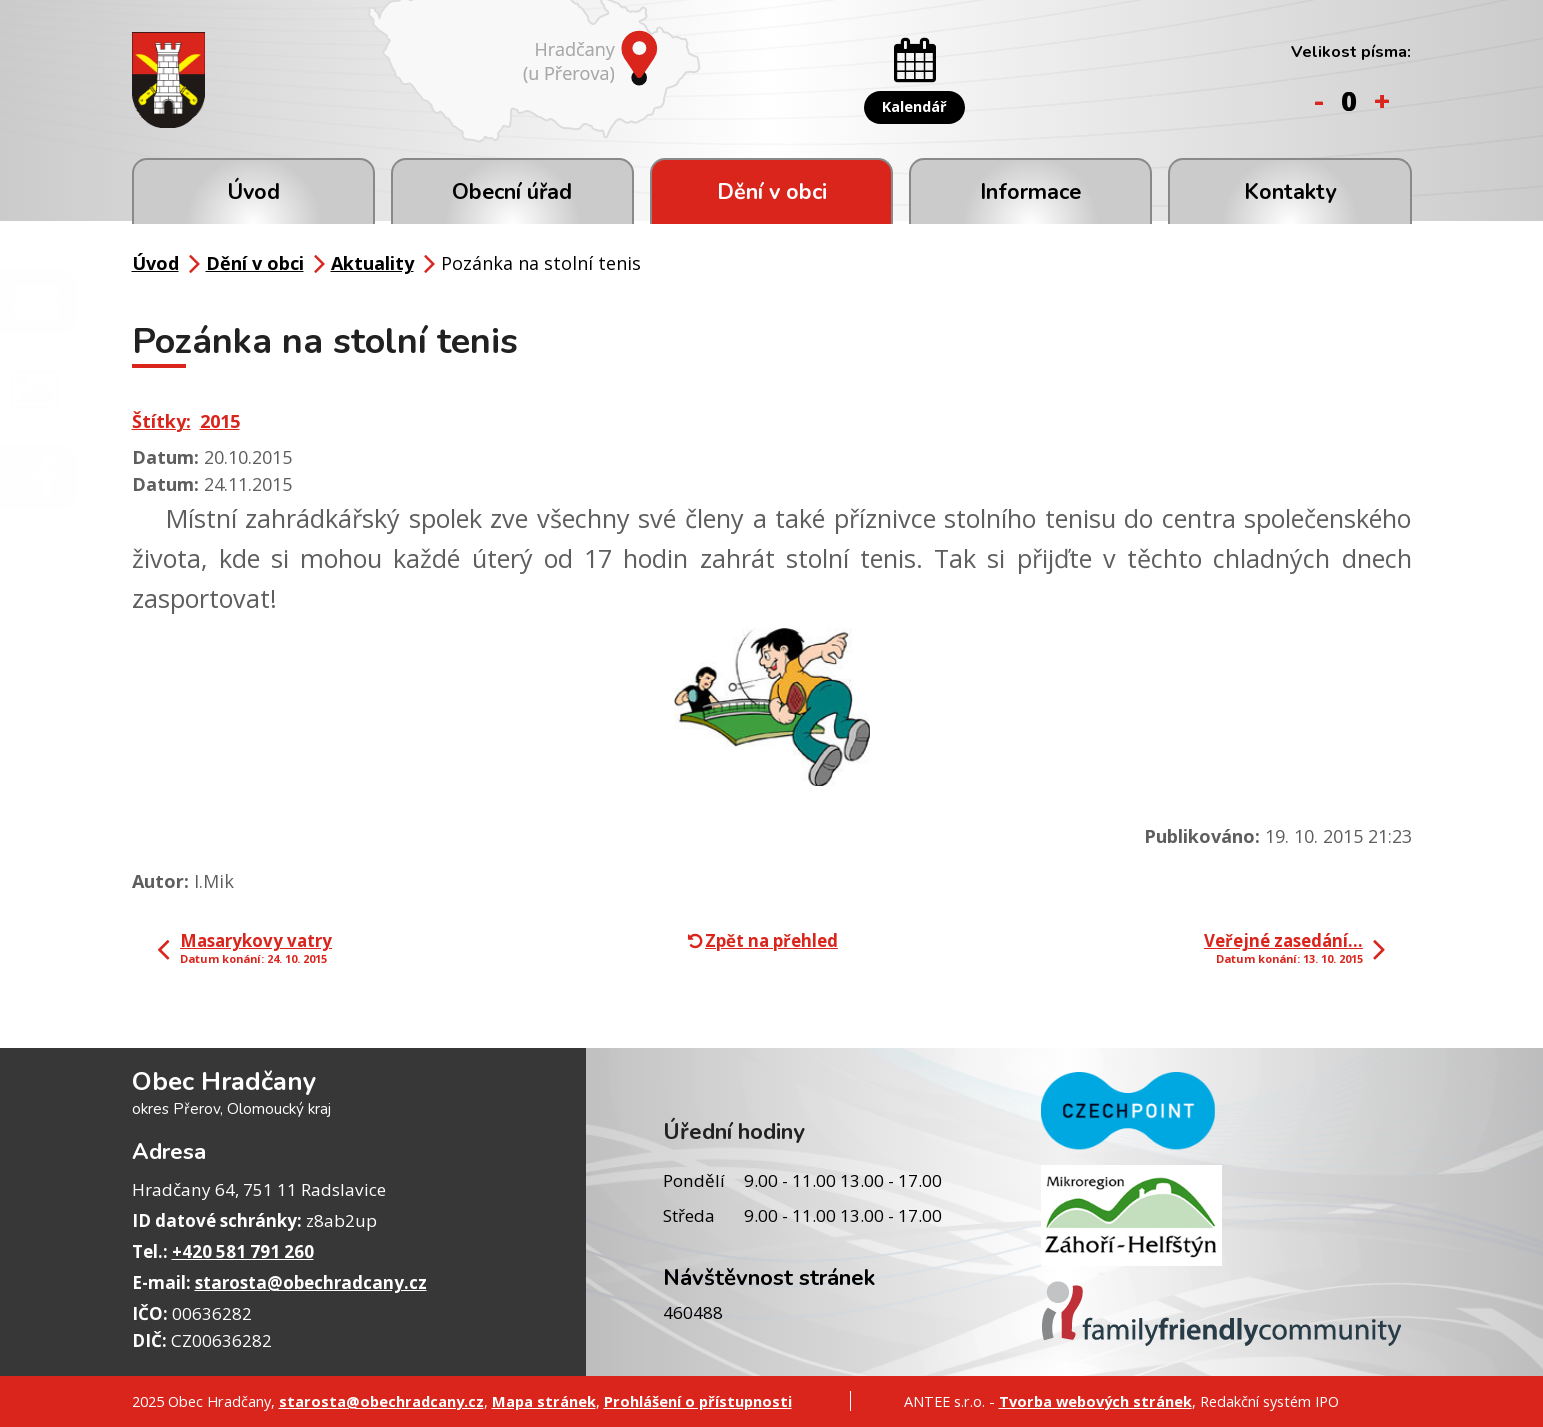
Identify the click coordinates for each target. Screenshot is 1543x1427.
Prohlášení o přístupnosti (698, 1401)
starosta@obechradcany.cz (311, 1282)
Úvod (253, 192)
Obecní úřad (512, 192)
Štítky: (161, 421)
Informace (1030, 192)
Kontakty (1290, 192)
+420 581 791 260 (243, 1251)
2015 (220, 421)
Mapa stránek (544, 1401)
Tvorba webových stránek (1095, 1401)
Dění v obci (772, 192)
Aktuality (372, 263)
